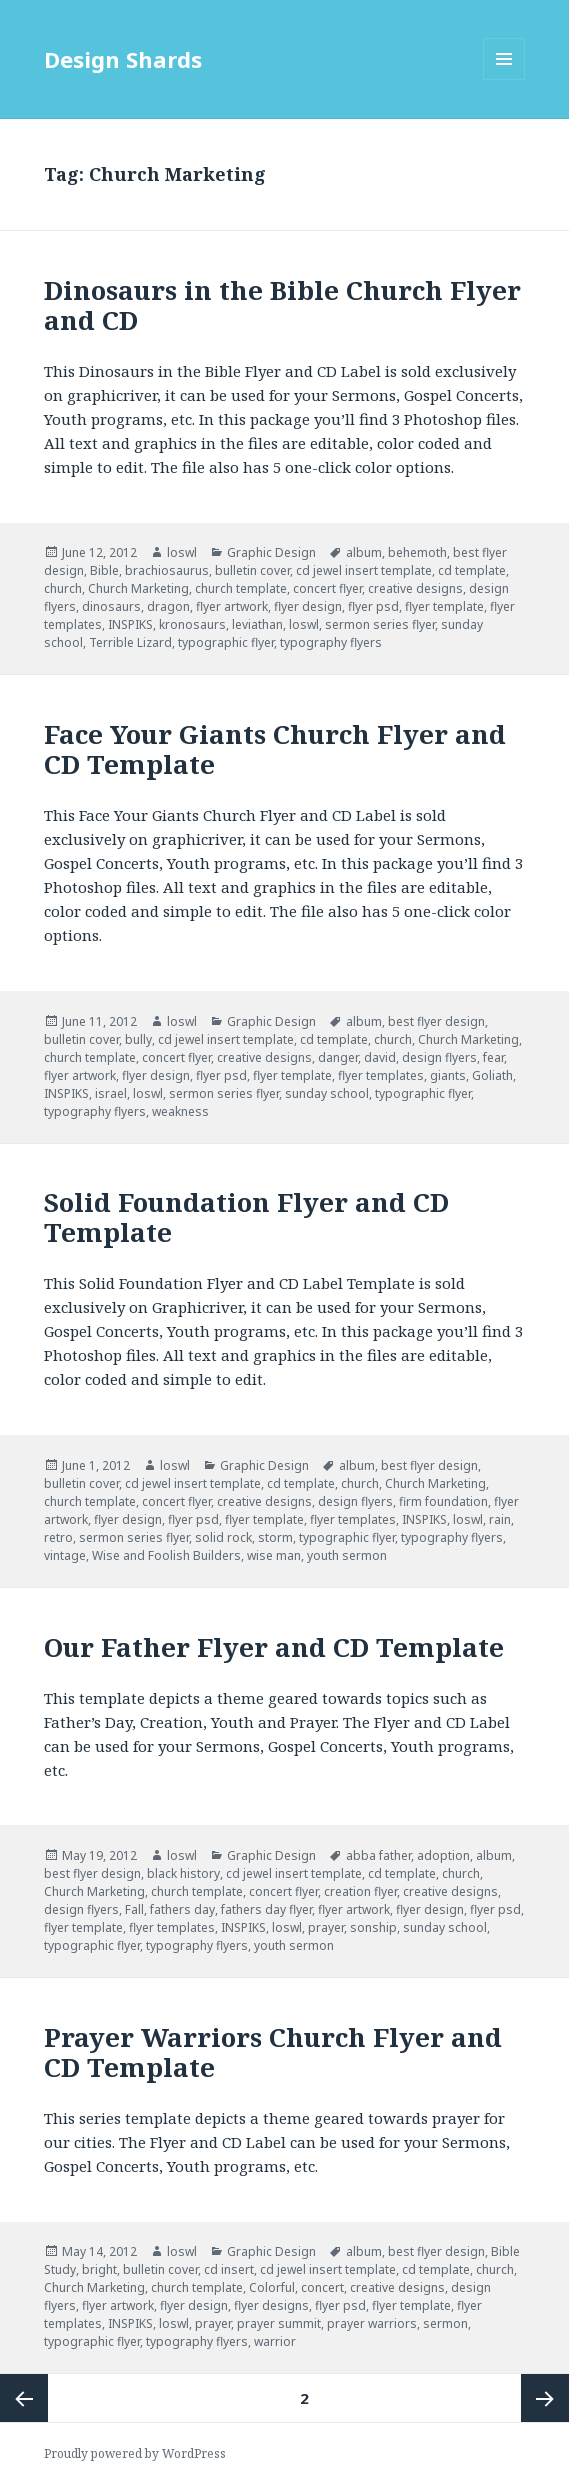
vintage (65, 1555)
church (63, 588)
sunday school (327, 1093)
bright (99, 2269)
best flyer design (436, 1021)
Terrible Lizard (130, 642)
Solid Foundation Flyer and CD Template (246, 1217)
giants (448, 1075)
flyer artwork (232, 606)
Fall (134, 1909)
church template (241, 588)
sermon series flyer (380, 624)
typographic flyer (226, 642)
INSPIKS (130, 624)
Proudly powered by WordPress (135, 2453)
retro (58, 1537)
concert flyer (327, 588)
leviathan (257, 624)
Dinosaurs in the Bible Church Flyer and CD (282, 305)
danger (338, 1057)
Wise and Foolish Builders (166, 1555)
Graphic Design (271, 552)
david (380, 1057)
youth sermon (347, 1555)
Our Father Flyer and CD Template (274, 1647)
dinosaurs (111, 606)
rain (500, 1519)
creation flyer (360, 1891)
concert (322, 2287)
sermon (445, 2323)
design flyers (439, 1057)
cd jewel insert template (364, 570)
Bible (104, 570)
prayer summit (279, 2323)
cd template (472, 570)
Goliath (492, 1075)
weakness (180, 1111)
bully (138, 1039)
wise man (274, 1555)
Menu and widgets (504, 79)
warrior (275, 2341)
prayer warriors (372, 2323)
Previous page (24, 2398)
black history (183, 1873)
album (364, 552)
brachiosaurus (167, 570)
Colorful (272, 2287)
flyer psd (373, 606)
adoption (443, 1855)
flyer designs (271, 2305)
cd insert (229, 2269)
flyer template (444, 606)
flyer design (308, 606)
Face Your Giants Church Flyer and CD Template (275, 749)
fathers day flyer (266, 1909)
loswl (182, 552)
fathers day (182, 1909)
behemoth (417, 552)
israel (111, 1093)
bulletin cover (252, 570)
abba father (378, 1855)
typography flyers (331, 642)
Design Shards (123, 59)
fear (493, 1057)
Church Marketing (138, 588)
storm (275, 1537)
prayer (326, 1927)
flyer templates (381, 1075)
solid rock (223, 1537)
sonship (373, 1927)
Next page (545, 2398)
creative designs (415, 588)
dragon (168, 606)
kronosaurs (192, 624)
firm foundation (443, 1501)
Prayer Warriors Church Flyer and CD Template (273, 2052)
